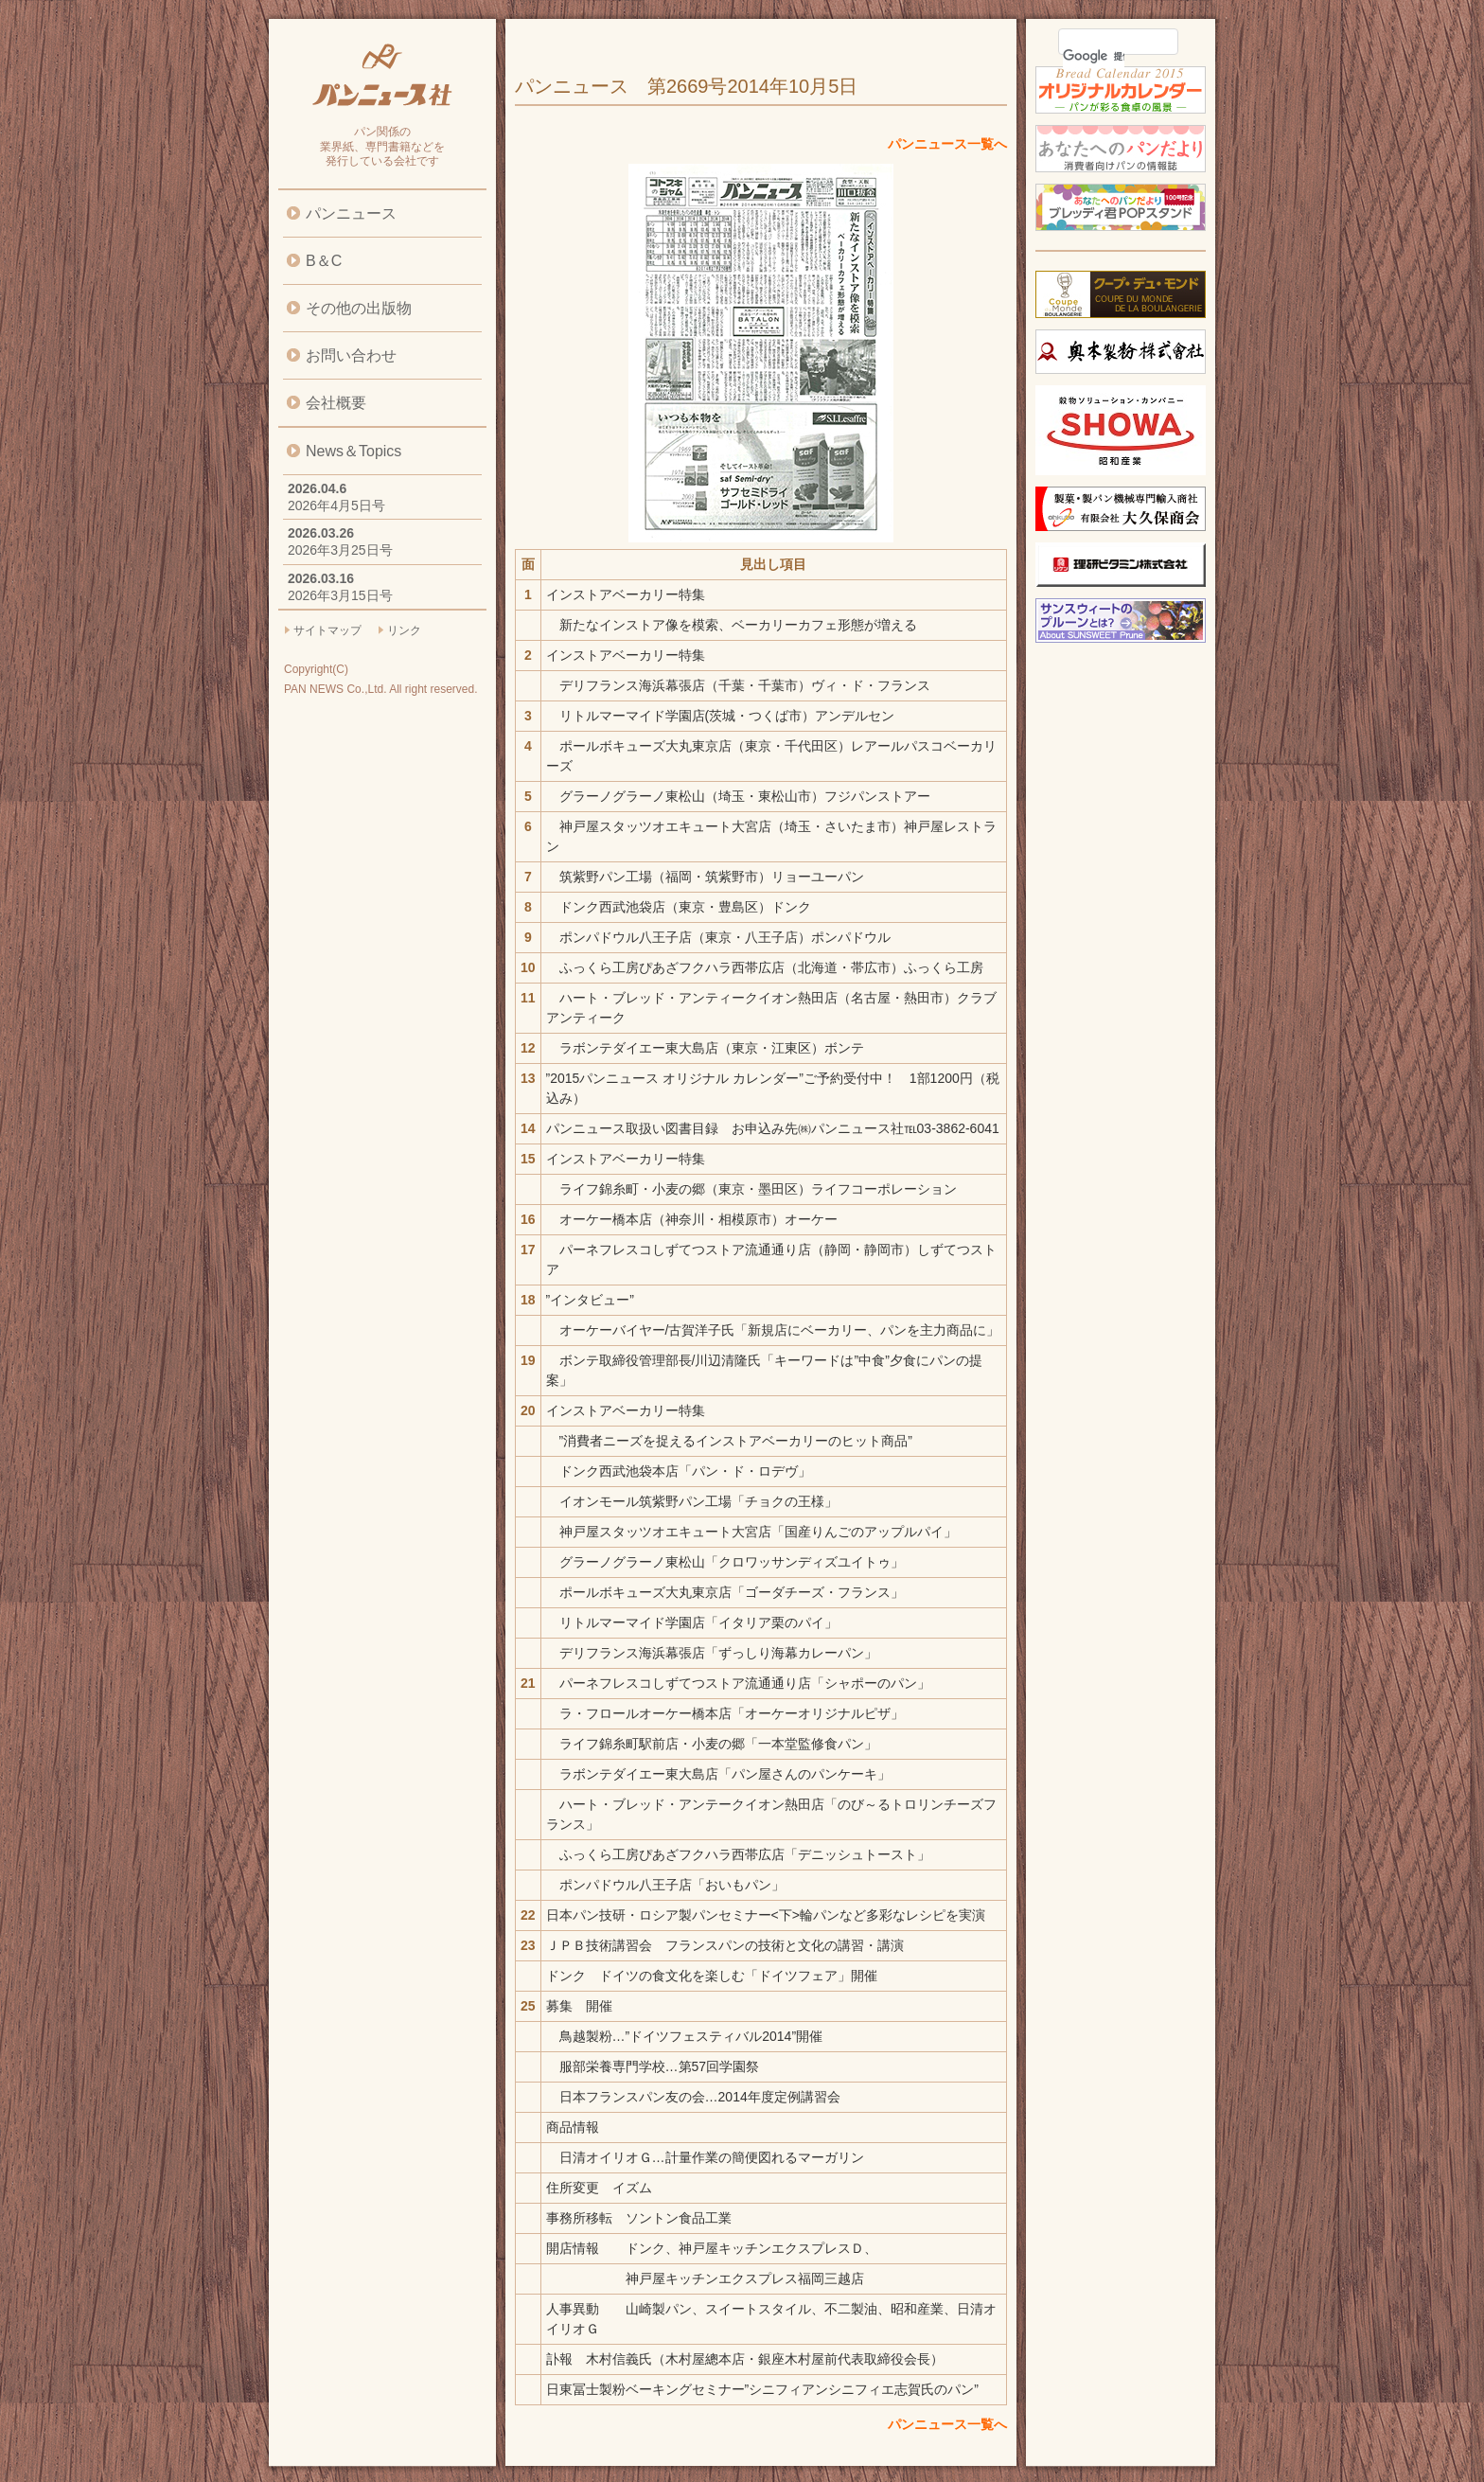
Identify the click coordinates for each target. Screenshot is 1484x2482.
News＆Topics (353, 451)
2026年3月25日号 (340, 550)
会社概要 (336, 403)
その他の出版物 (359, 308)
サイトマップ (327, 630)
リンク (404, 630)
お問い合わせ (351, 355)
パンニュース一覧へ (947, 143)
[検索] (1093, 55)
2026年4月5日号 (336, 505)
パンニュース (351, 213)
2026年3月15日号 (340, 595)
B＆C (324, 261)
